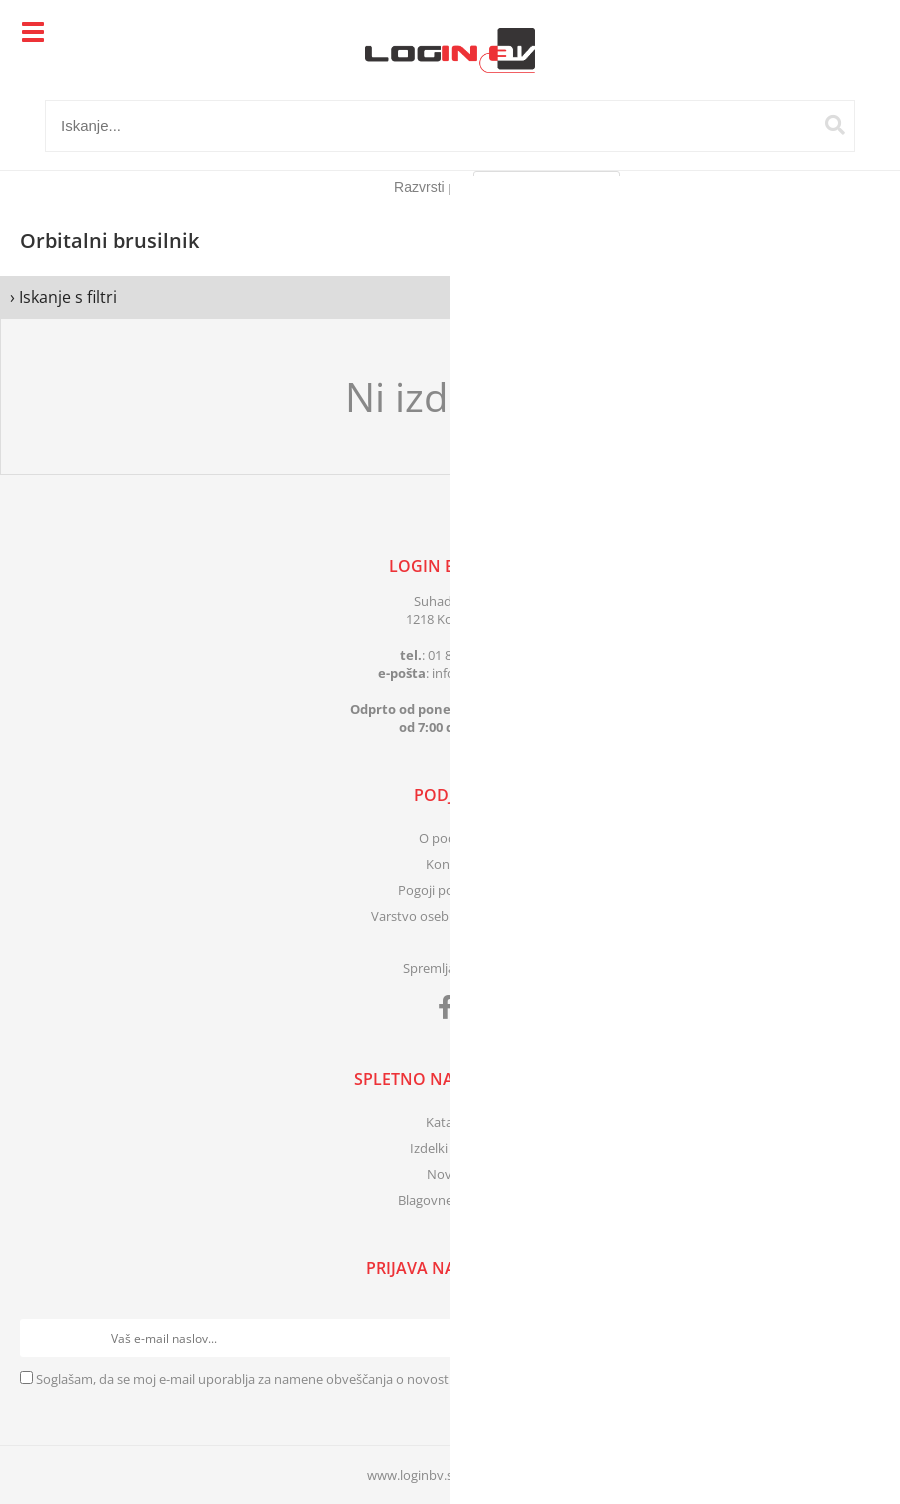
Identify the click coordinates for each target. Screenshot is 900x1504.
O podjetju (450, 838)
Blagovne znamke (450, 1200)
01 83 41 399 (464, 655)
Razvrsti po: (431, 187)
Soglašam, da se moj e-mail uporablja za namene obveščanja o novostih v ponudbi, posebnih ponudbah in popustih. (381, 1379)
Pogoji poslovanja (450, 890)
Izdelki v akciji (450, 1148)
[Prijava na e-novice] (861, 1338)
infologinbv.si (477, 673)
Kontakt (450, 864)
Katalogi (450, 1122)
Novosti (450, 1174)
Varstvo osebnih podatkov (450, 916)
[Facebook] (450, 1011)
